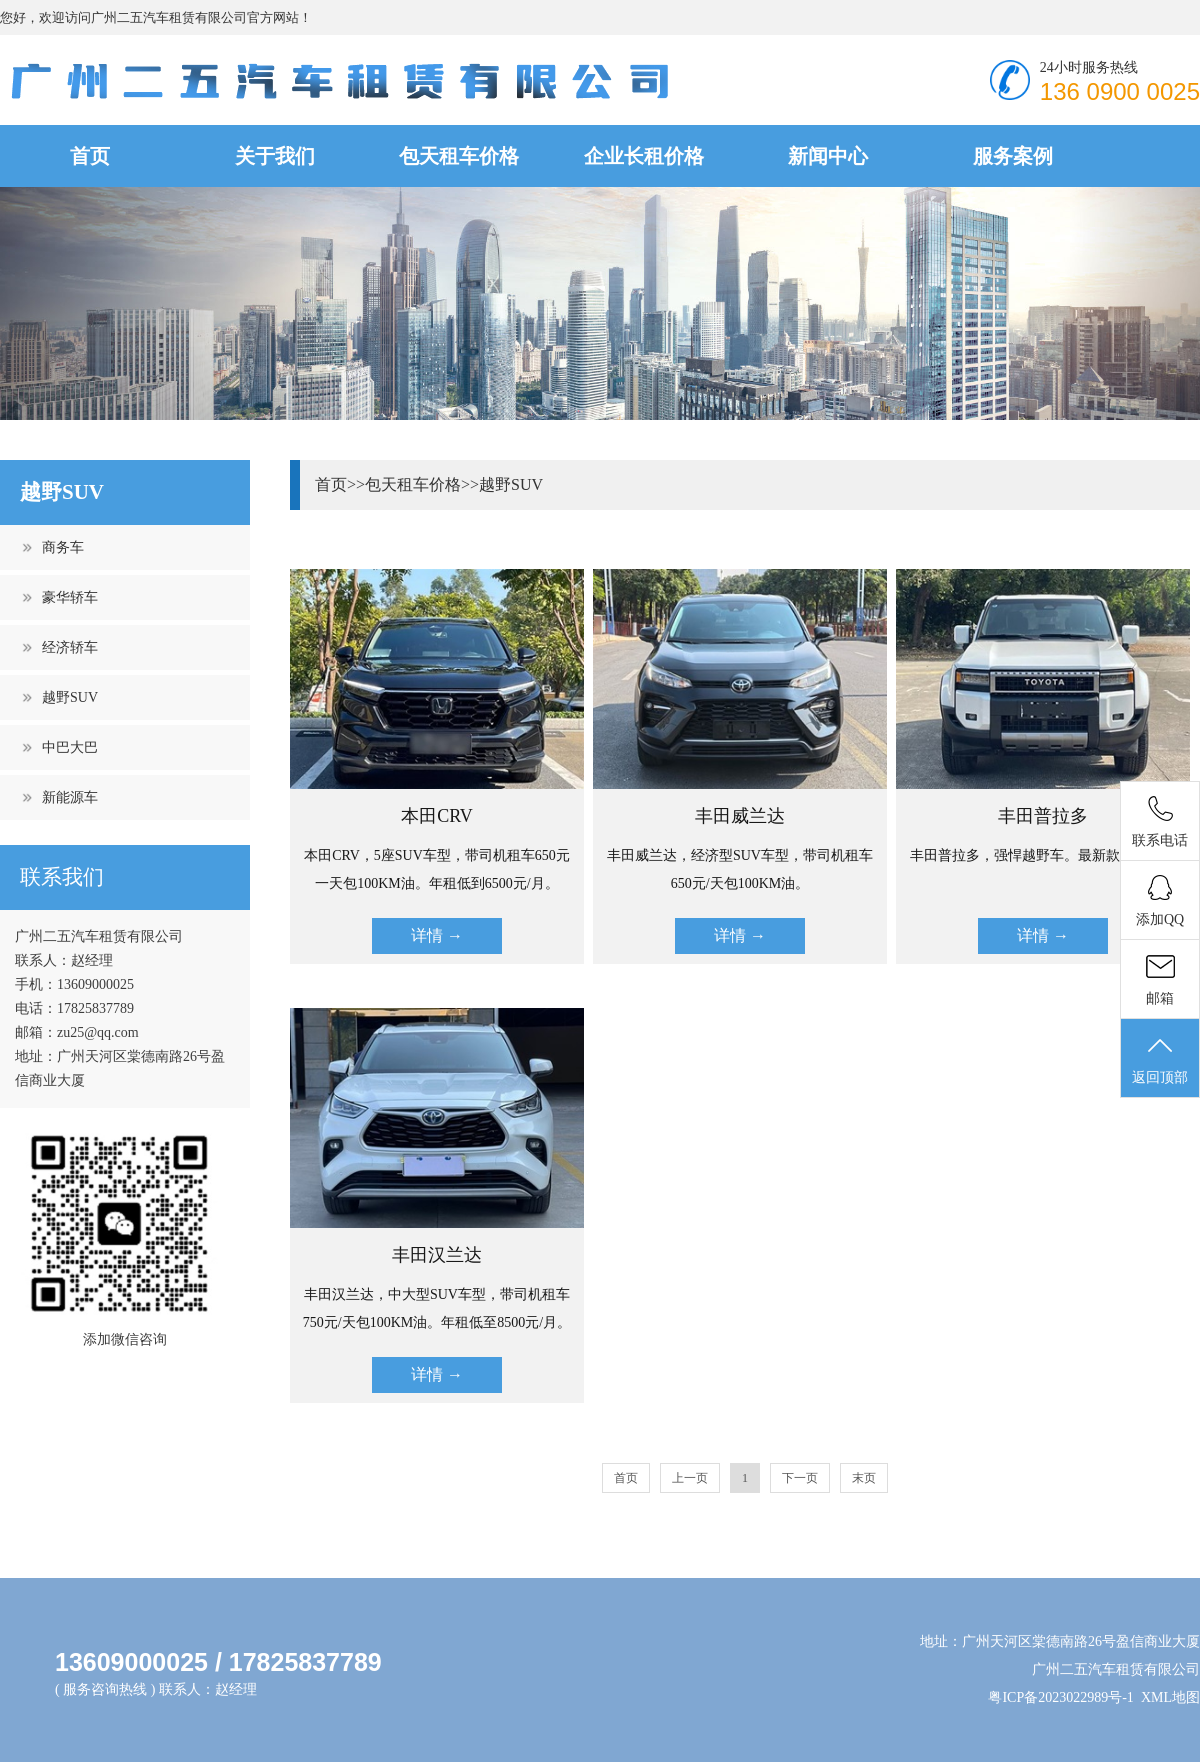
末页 (864, 1478)
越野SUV (70, 697)
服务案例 (1013, 156)
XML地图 (1170, 1697)
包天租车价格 (459, 156)
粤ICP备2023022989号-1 (1060, 1697)
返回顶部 (1160, 1059)
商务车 (63, 547)
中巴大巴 (70, 747)
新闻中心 (828, 156)
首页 (90, 156)
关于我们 (275, 156)
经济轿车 (70, 647)
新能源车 (70, 797)
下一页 (800, 1478)
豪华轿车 (70, 597)
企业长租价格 (644, 156)
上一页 (690, 1478)
